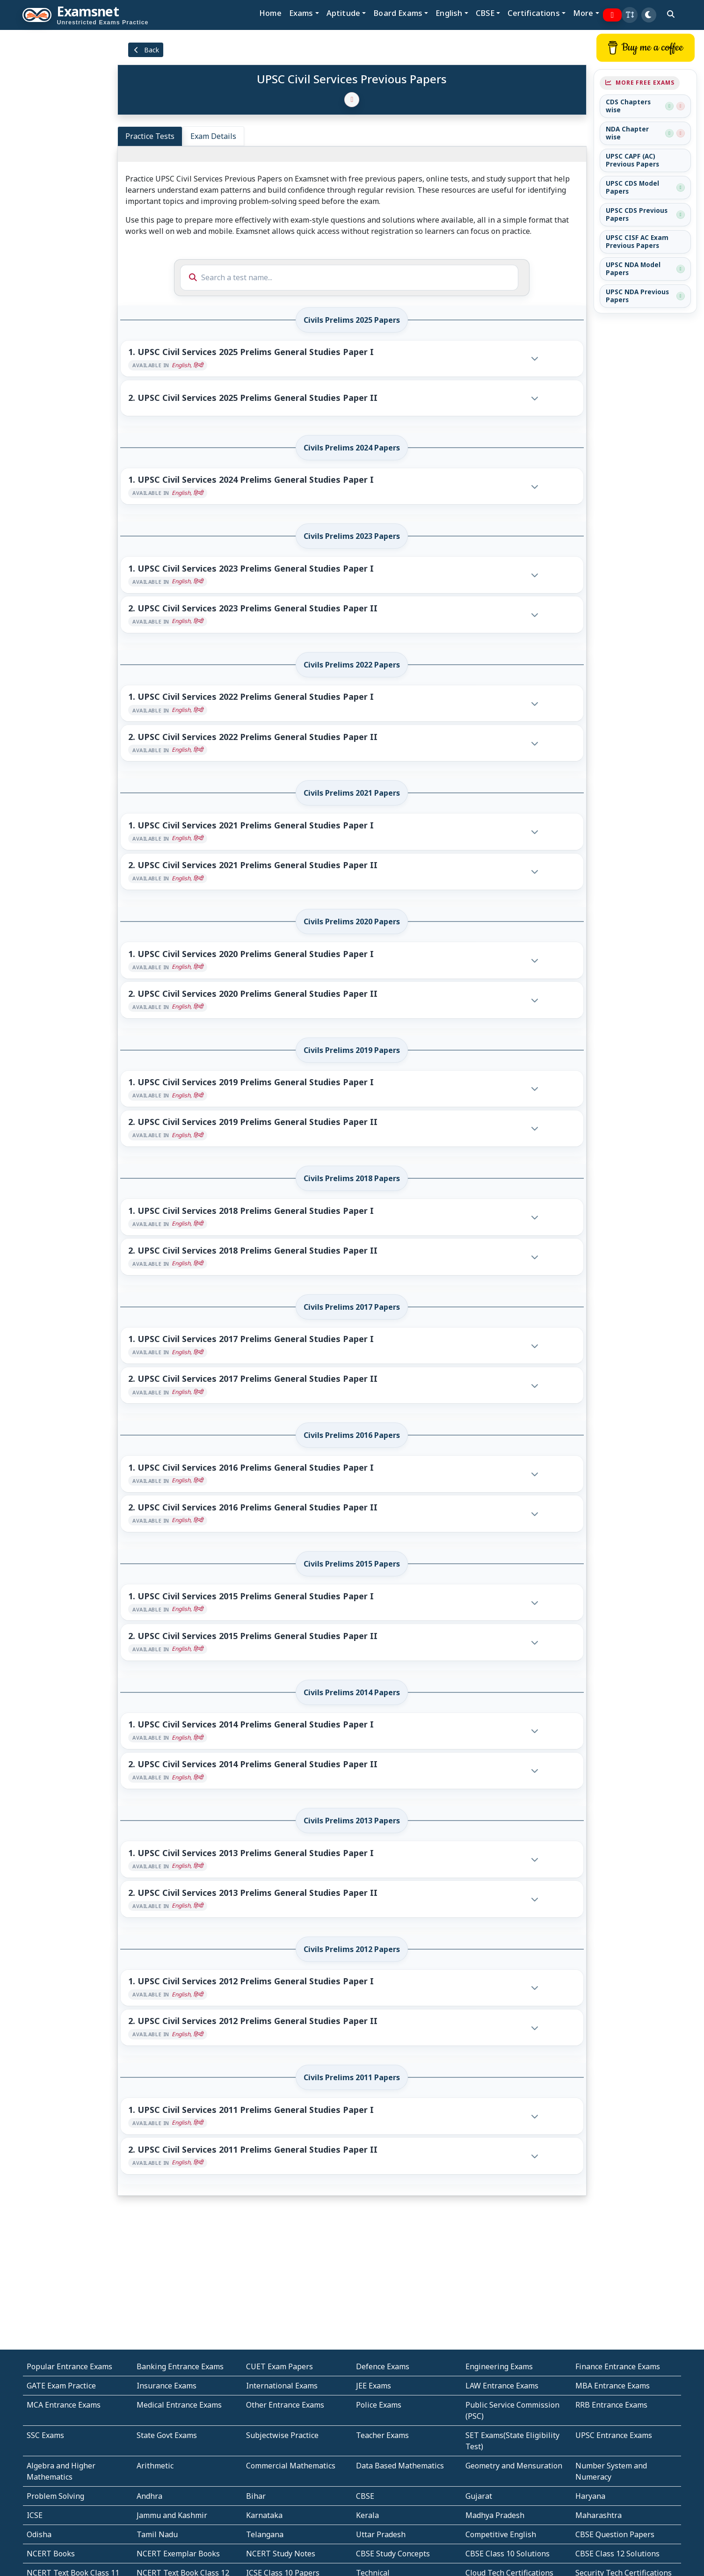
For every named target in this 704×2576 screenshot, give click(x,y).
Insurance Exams (166, 2385)
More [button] (583, 12)
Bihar (256, 2496)
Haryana (590, 2496)
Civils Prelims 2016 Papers (352, 1435)
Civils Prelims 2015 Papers (352, 1564)
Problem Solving (55, 2496)
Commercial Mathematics (290, 2465)
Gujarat (478, 2496)
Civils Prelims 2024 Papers (352, 448)
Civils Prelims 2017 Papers (352, 1307)
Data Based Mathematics (400, 2465)
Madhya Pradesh (494, 2515)
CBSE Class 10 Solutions (507, 2553)
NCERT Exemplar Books (178, 2553)
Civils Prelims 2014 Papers (352, 1692)
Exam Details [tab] (213, 136)
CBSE (365, 2496)
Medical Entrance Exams (179, 2405)
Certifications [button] (533, 12)
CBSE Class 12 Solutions (617, 2553)
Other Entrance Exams (285, 2405)
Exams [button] (301, 12)
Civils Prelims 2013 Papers (352, 1820)
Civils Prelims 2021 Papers (352, 793)
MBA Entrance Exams (612, 2385)
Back (146, 49)
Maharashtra (598, 2515)
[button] (630, 15)
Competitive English (500, 2534)
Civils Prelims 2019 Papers (352, 1050)
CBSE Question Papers (614, 2534)
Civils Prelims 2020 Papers (352, 921)
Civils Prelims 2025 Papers (352, 320)
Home (270, 12)
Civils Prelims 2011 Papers (352, 2077)
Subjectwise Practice (282, 2435)
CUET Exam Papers (279, 2366)
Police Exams (378, 2405)
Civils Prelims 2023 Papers (352, 536)
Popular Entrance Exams (69, 2366)
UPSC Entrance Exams (613, 2435)
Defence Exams (382, 2366)
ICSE (35, 2515)
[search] (671, 14)
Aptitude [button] (343, 12)
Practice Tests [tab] (149, 136)
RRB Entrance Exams (611, 2405)
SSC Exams (45, 2435)
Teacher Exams (382, 2435)
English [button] (448, 12)
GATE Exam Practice (61, 2385)
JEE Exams (373, 2385)
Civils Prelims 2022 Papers (352, 665)
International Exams (282, 2385)
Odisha (39, 2534)
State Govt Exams (167, 2435)
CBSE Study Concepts (393, 2553)
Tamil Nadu (157, 2534)
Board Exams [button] (397, 12)
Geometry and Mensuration (513, 2465)
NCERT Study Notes (280, 2553)
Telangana (264, 2534)
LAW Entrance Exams (501, 2385)
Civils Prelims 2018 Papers (352, 1178)
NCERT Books (51, 2553)
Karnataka (264, 2515)
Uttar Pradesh (381, 2534)
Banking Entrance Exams (180, 2366)
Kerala (367, 2515)
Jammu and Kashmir (172, 2515)
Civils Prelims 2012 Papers (352, 1949)
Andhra (149, 2496)
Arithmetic (155, 2465)
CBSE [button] (485, 12)
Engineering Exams (499, 2366)
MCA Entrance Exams (64, 2405)
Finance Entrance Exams (617, 2366)
